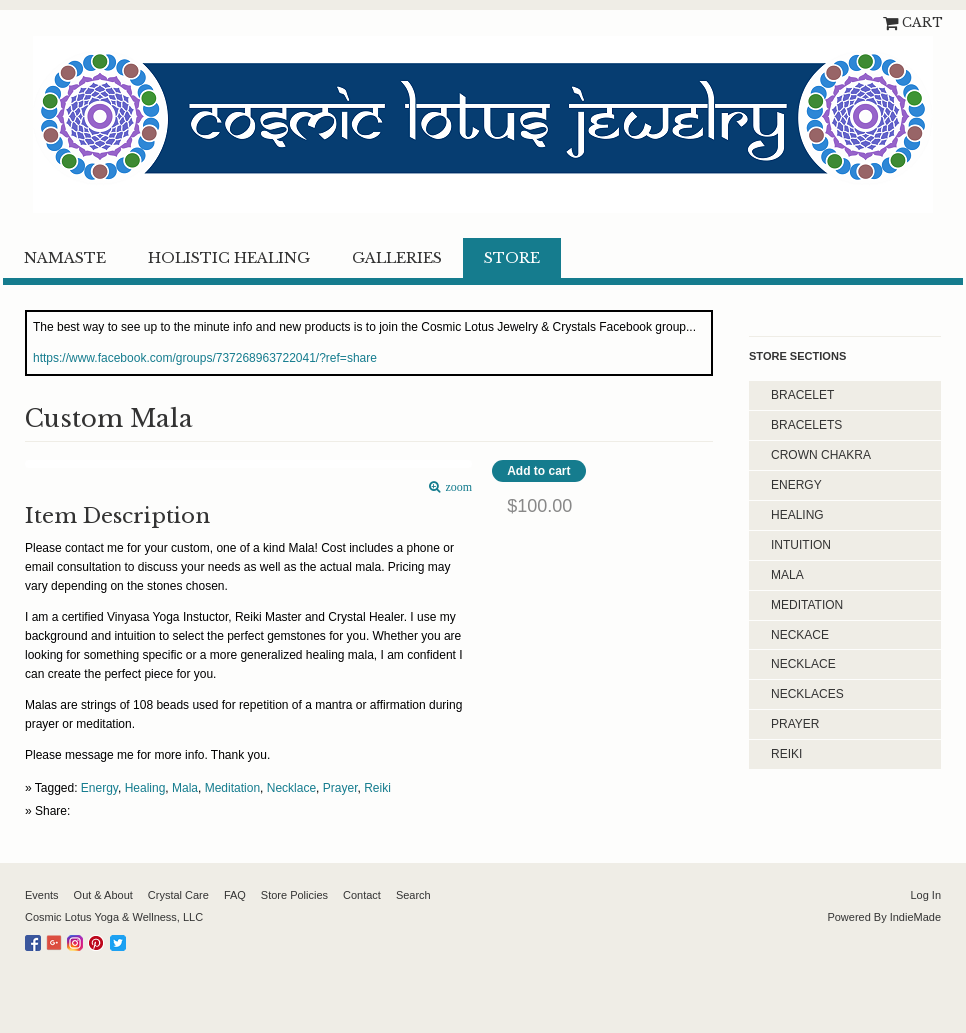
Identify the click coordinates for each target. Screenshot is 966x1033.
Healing (145, 788)
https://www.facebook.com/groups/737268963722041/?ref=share (205, 358)
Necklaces (807, 694)
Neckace (800, 635)
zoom (456, 487)
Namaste (65, 258)
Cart (922, 22)
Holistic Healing (229, 258)
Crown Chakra (821, 455)
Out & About (103, 895)
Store (512, 258)
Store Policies (294, 895)
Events (42, 895)
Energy (99, 788)
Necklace (291, 788)
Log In (925, 895)
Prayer (340, 788)
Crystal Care (178, 895)
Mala (185, 788)
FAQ (235, 895)
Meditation (232, 788)
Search (413, 895)
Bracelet (802, 395)
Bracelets (806, 425)
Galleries (397, 258)
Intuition (801, 545)
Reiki (377, 788)
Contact (362, 895)
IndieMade (915, 917)
